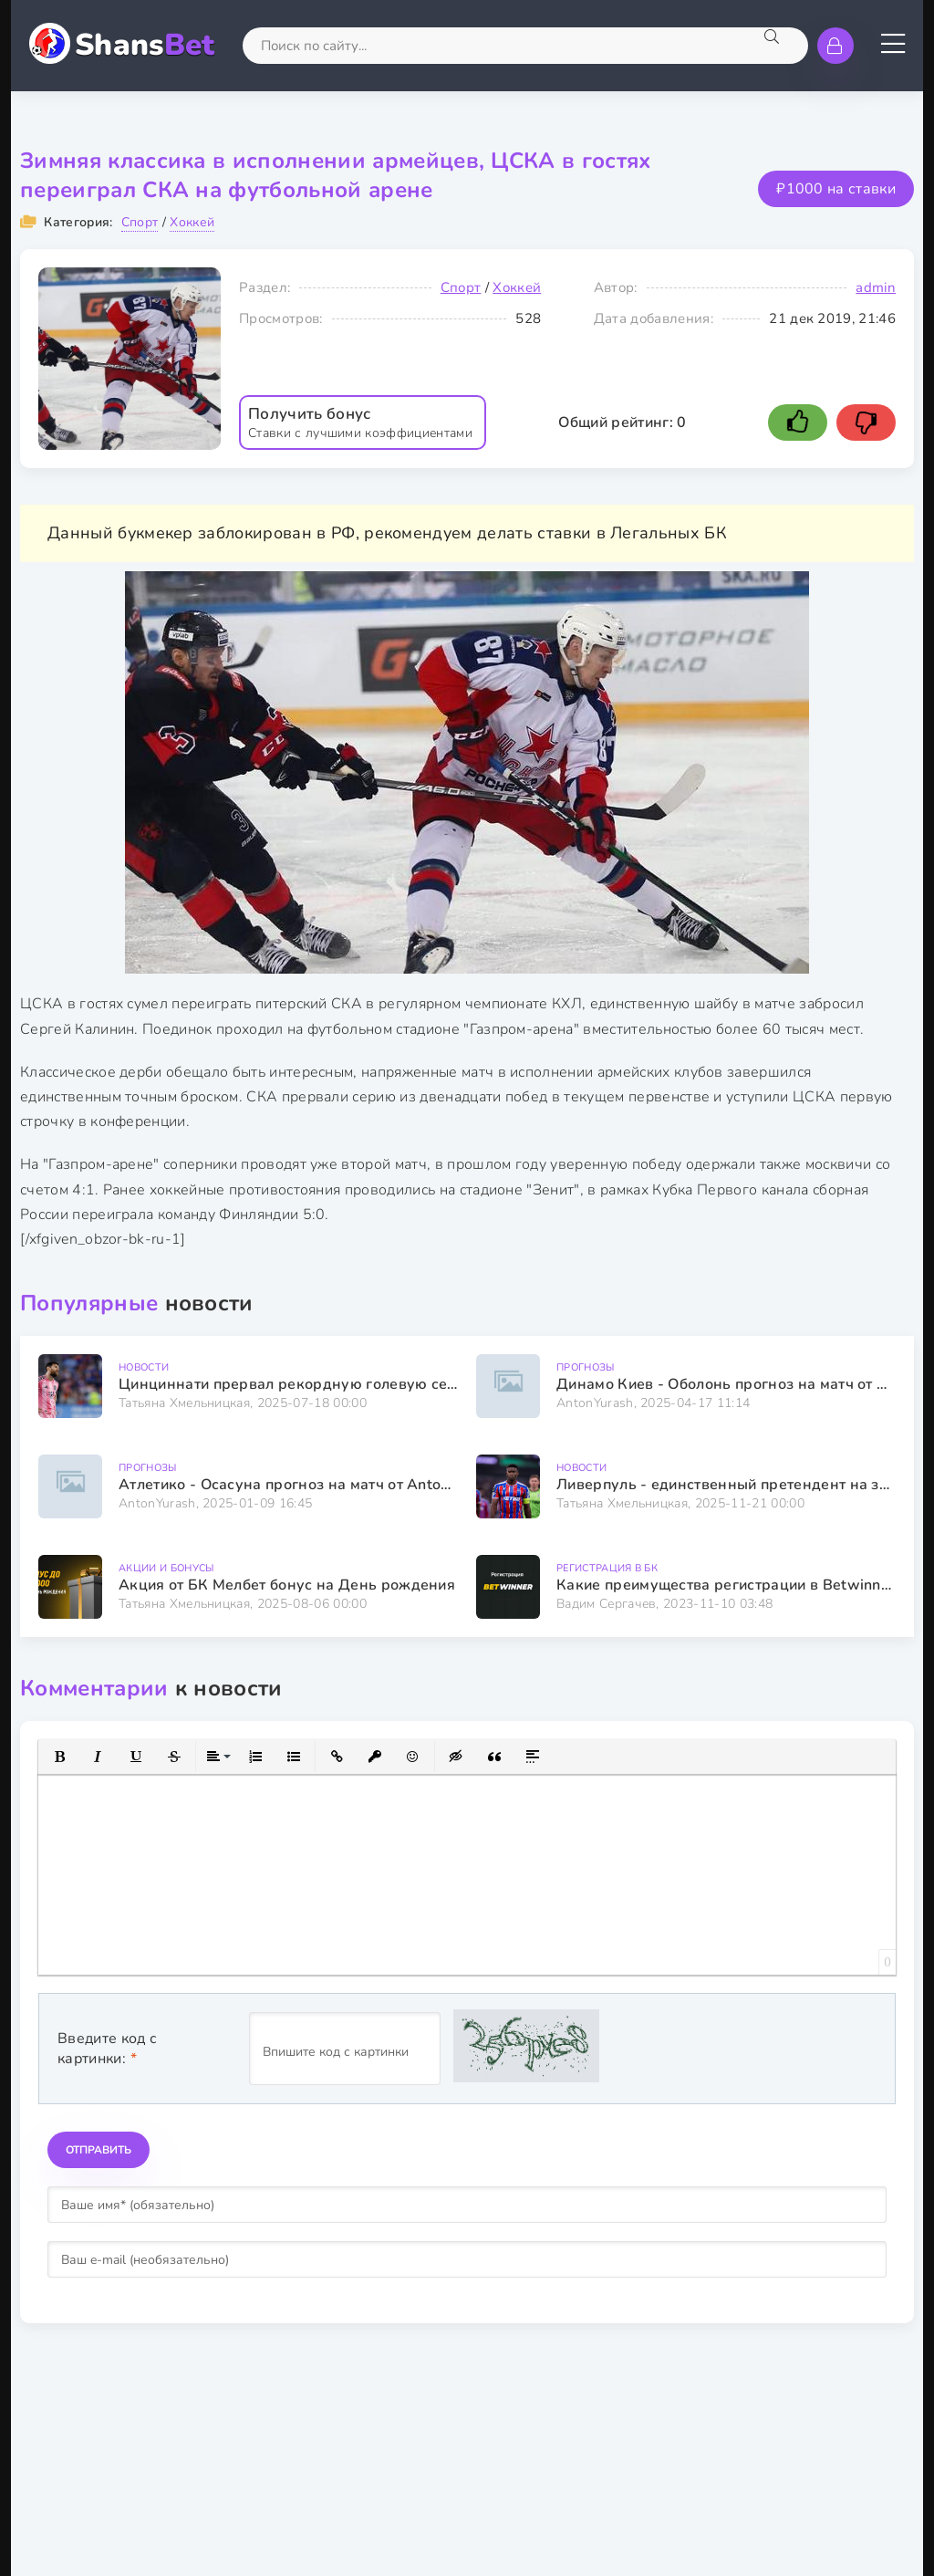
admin (876, 287)
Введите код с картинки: (107, 2048)
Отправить (98, 2150)
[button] (59, 1756)
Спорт (140, 222)
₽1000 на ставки (836, 189)
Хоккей (192, 222)
